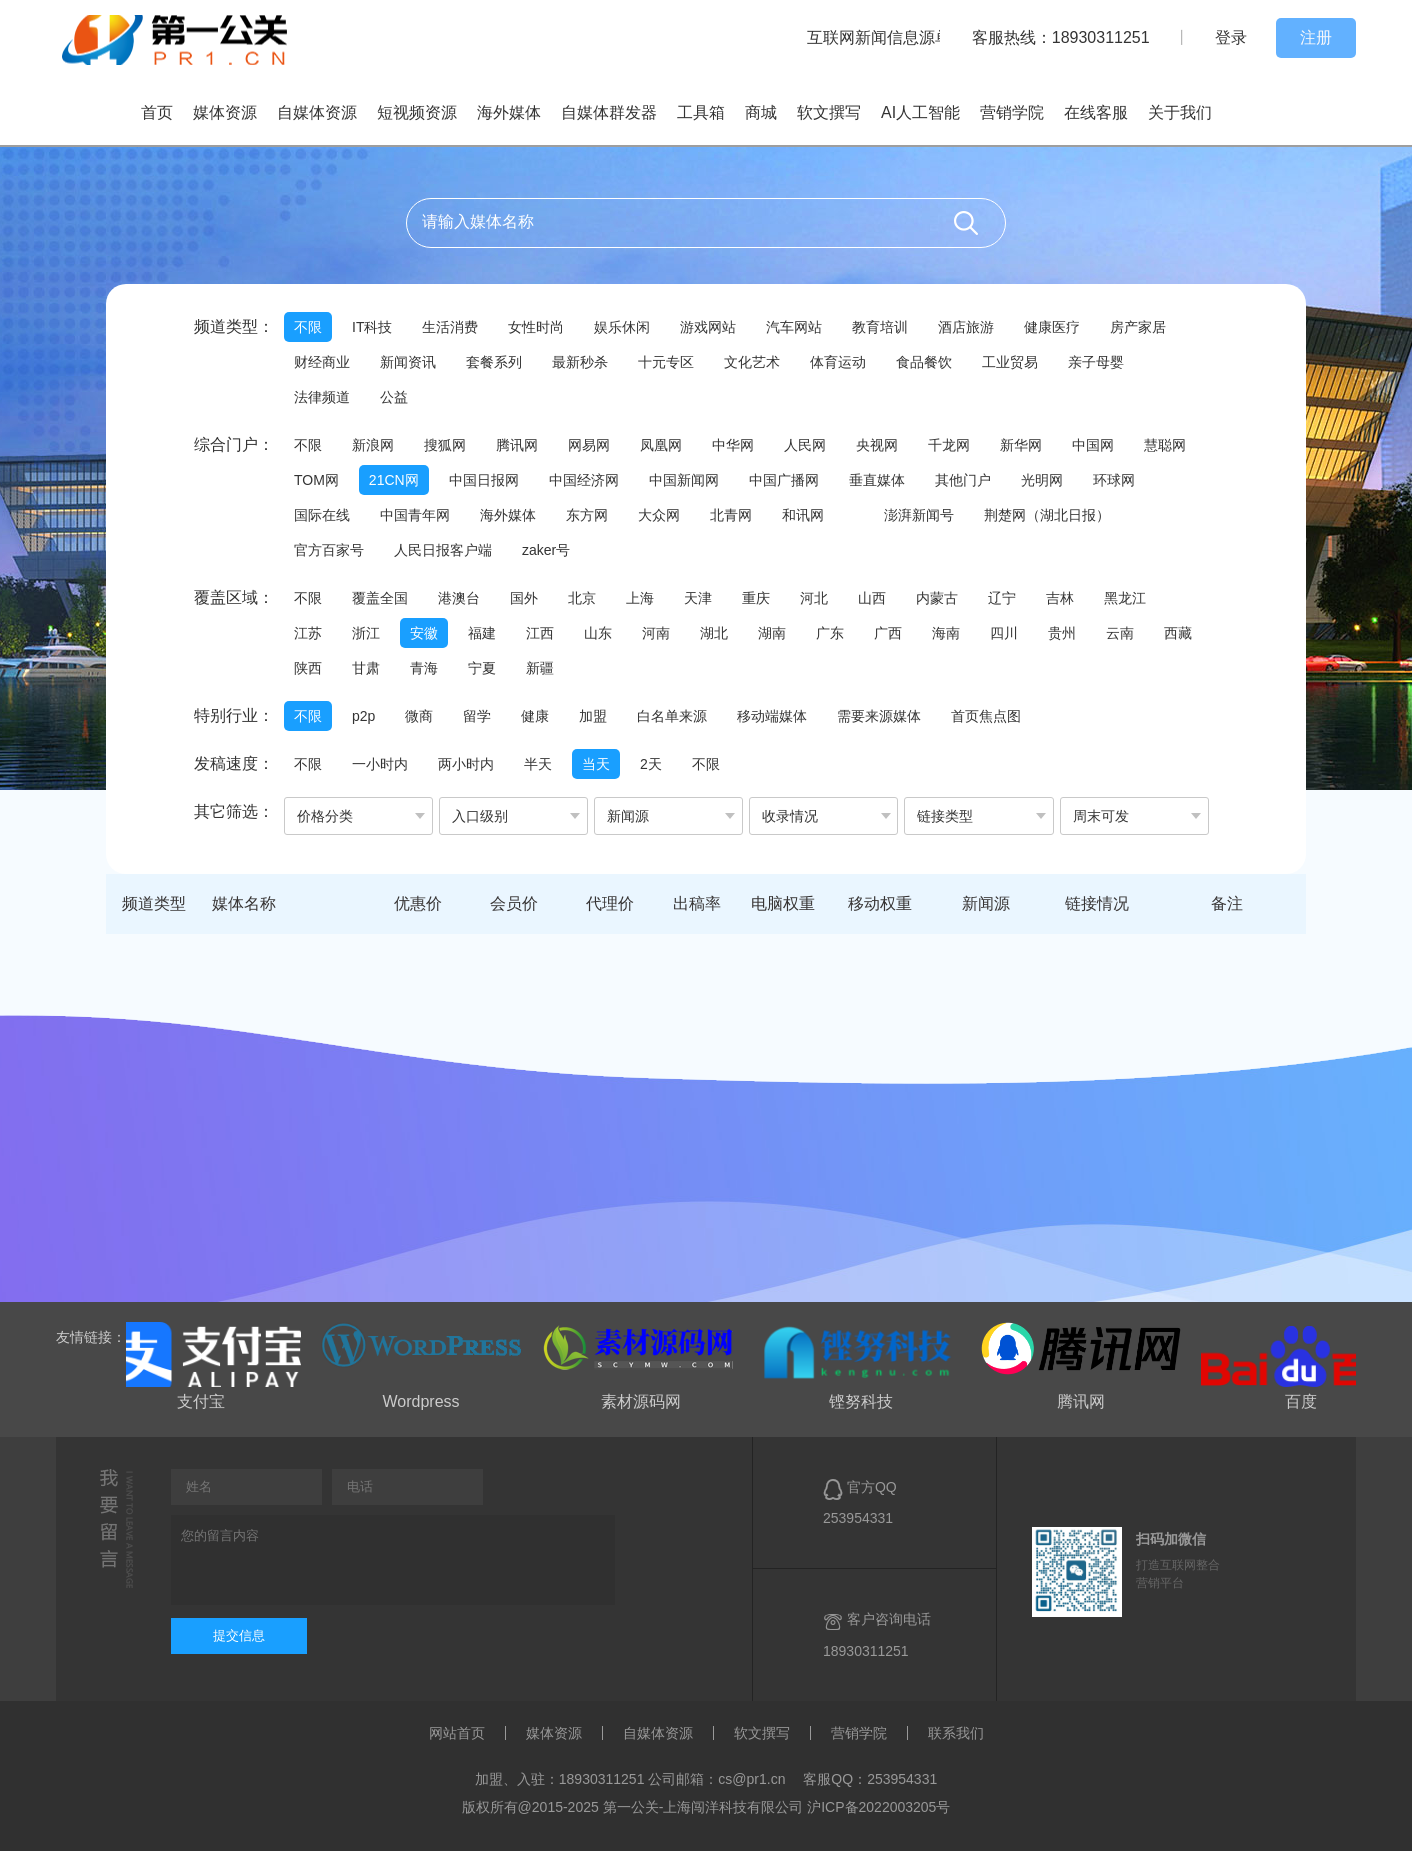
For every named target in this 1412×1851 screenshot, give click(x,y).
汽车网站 (794, 327)
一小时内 (380, 764)
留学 (477, 716)
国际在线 (322, 515)
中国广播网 (784, 480)
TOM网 (316, 480)
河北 (814, 598)
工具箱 (701, 112)
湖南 (772, 633)
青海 (424, 668)
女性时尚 (536, 327)
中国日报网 (484, 480)
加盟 (593, 716)
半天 (538, 764)
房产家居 (1138, 327)
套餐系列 (494, 362)
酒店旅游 (966, 327)
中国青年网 (415, 515)
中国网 (1093, 445)
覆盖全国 (380, 598)
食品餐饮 (924, 362)
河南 (656, 633)
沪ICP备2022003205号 (878, 1807)
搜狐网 (445, 445)
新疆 (540, 668)
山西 (872, 598)
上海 (640, 598)
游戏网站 (708, 327)
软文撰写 (829, 112)
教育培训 (880, 327)
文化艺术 (752, 362)
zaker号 (546, 550)
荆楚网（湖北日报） (1047, 515)
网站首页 (457, 1733)
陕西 (308, 668)
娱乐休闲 (622, 327)
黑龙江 (1125, 598)
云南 (1120, 633)
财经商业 (322, 362)
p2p (363, 716)
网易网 (589, 445)
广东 (830, 633)
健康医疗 (1052, 327)
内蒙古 (937, 598)
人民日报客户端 (443, 550)
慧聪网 (1165, 445)
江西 (540, 633)
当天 (596, 764)
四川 (1004, 633)
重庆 (756, 598)
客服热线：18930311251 (1061, 37)
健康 (535, 716)
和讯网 (803, 515)
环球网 (1114, 480)
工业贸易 (1010, 362)
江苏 (308, 633)
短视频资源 (417, 112)
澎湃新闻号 (919, 515)
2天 (651, 764)
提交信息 (239, 1635)
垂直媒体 (877, 480)
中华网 (733, 445)
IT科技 (372, 327)
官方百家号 (329, 550)
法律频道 (322, 397)
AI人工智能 (920, 112)
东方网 (587, 515)
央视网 (877, 445)
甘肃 (366, 668)
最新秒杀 (580, 362)
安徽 (424, 633)
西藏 (1178, 633)
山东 (598, 633)
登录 (1231, 37)
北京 (582, 598)
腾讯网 (517, 445)
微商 (419, 716)
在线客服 (1096, 112)
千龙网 (949, 445)
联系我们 (956, 1733)
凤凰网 (661, 445)
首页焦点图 (986, 716)
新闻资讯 (408, 362)
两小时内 (466, 764)
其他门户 (963, 480)
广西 (888, 633)
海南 (946, 633)
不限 (308, 327)
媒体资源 (225, 112)
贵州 (1062, 633)
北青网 (731, 515)
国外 (524, 598)
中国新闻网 (684, 480)
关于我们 (1180, 112)
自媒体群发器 (609, 112)
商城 (761, 112)
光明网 (1042, 480)
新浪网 (373, 445)
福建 (482, 633)
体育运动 (838, 362)
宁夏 (482, 668)
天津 (698, 598)
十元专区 (666, 362)
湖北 (714, 633)
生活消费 (450, 327)
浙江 (366, 633)
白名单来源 (672, 716)
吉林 (1060, 598)
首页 (157, 112)
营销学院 (1012, 112)
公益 (394, 397)
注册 (1316, 37)
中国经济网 (584, 480)
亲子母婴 (1096, 362)
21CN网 (394, 480)
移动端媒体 (772, 716)
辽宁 (1002, 598)
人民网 (805, 445)
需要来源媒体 (879, 716)
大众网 (659, 515)
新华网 (1021, 445)
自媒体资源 (317, 112)
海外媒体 (509, 112)
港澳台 (459, 598)
